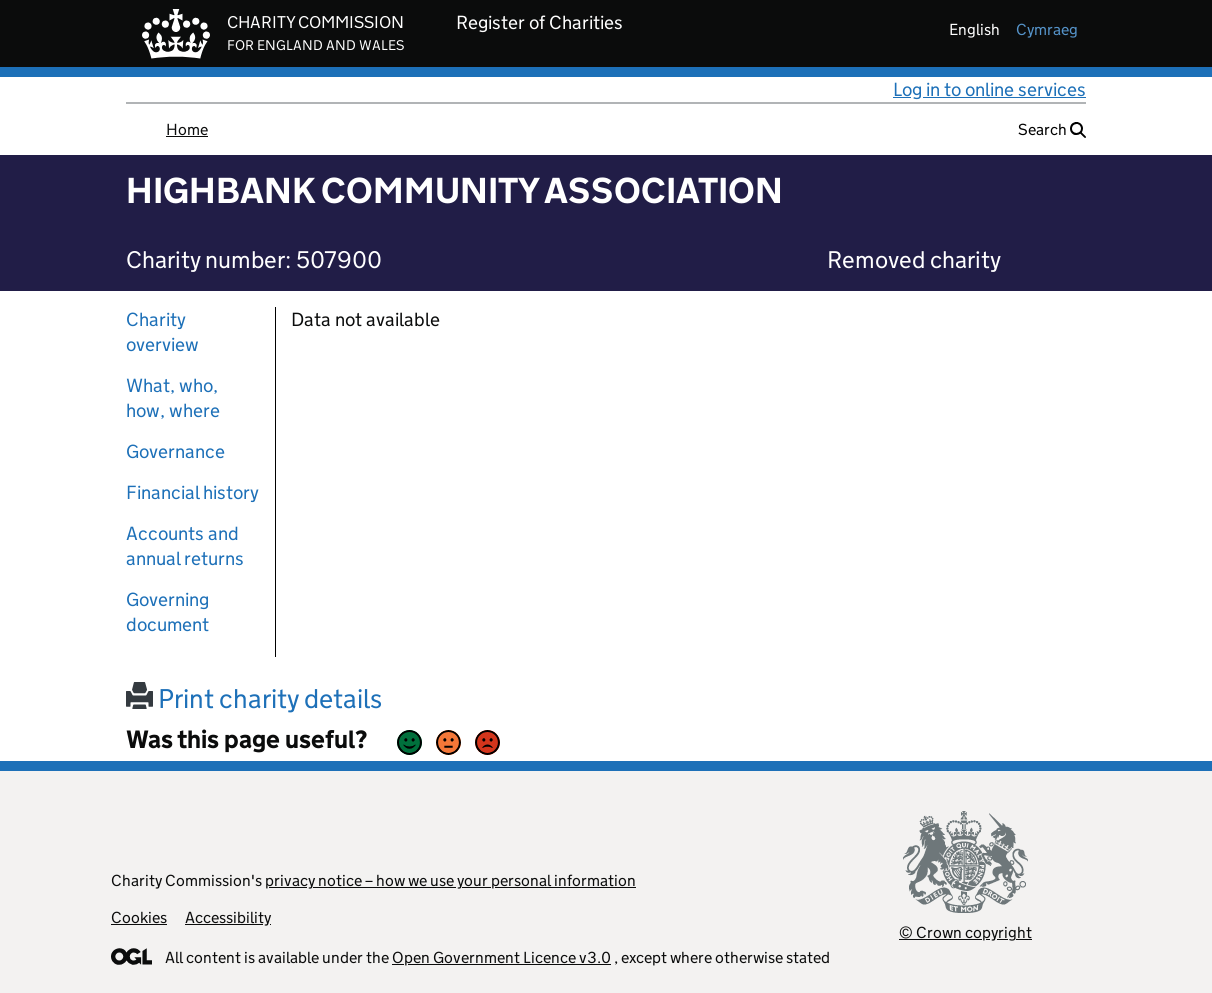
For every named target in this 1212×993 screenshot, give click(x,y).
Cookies (139, 917)
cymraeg (1047, 29)
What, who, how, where (173, 398)
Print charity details (254, 698)
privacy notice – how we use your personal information (450, 880)
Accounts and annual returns (185, 546)
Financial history (192, 492)
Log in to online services (989, 89)
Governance (175, 451)
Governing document (167, 612)
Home (187, 129)
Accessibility (228, 917)
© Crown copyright (965, 932)
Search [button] (1052, 129)
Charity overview (162, 332)
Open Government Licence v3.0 (501, 957)
